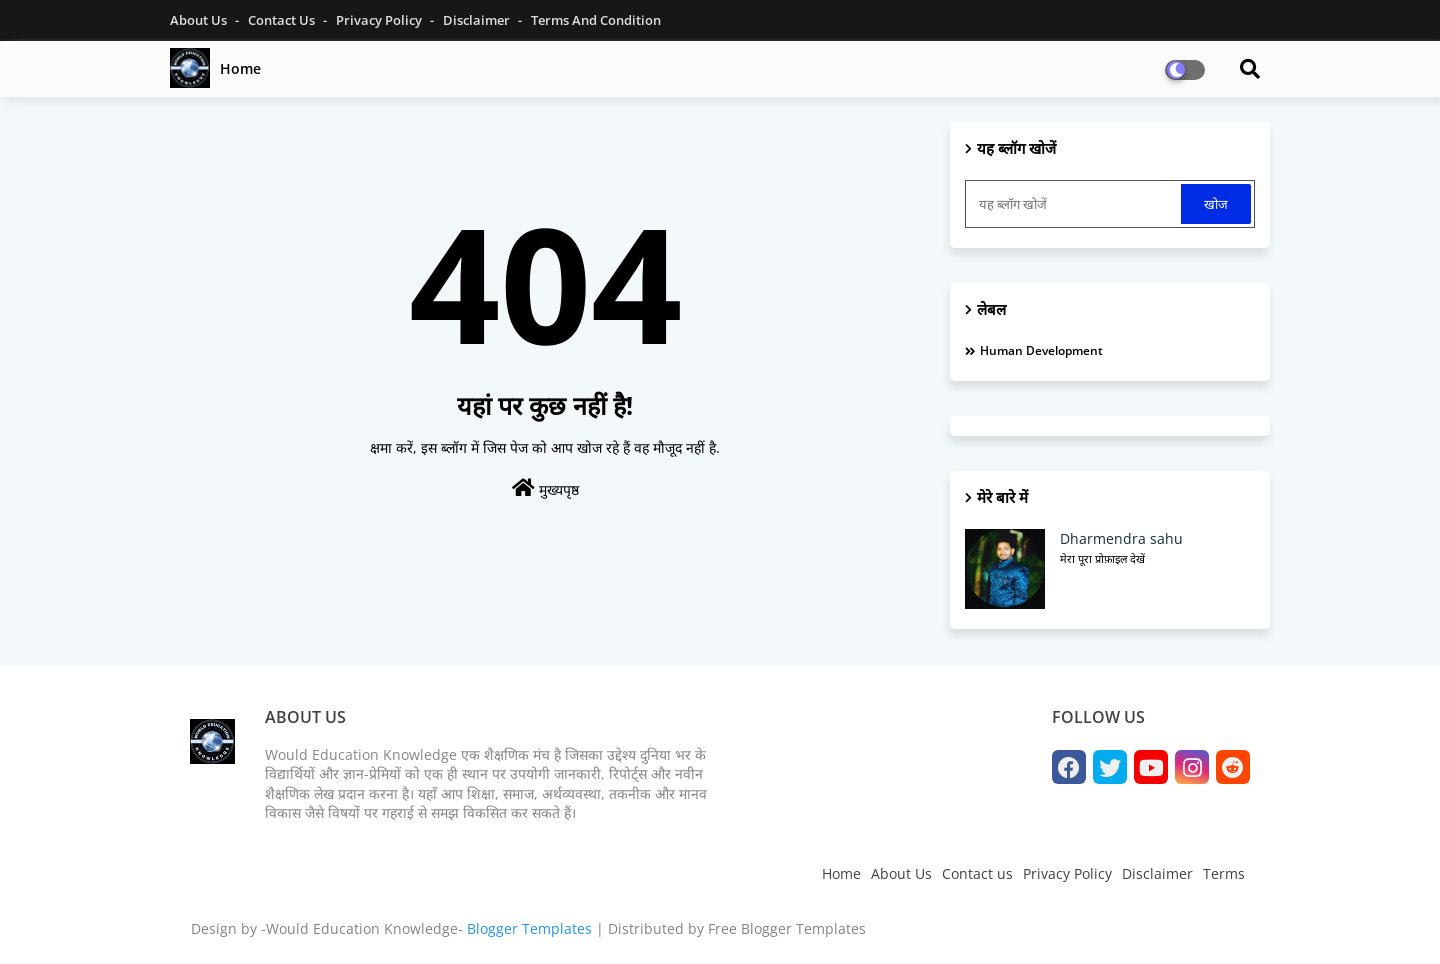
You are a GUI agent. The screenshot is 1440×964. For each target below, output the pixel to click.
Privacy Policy (380, 20)
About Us (200, 20)
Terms (1224, 873)
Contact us (977, 873)
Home (240, 68)
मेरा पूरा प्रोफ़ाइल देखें (1102, 558)
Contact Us (283, 20)
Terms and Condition (596, 20)
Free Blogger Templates (787, 928)
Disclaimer (478, 20)
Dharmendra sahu (1121, 538)
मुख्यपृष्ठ (545, 488)
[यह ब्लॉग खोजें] (1075, 204)
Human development (1041, 350)
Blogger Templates (529, 928)
